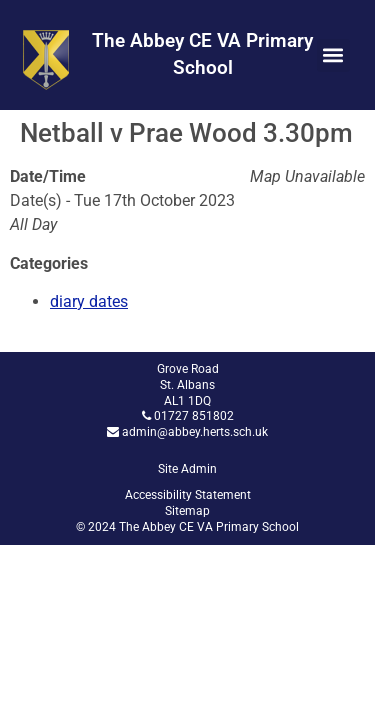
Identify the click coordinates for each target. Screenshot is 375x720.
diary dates (89, 301)
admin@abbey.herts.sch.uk (195, 432)
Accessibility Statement (188, 495)
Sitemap (187, 511)
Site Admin (187, 469)
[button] (333, 55)
